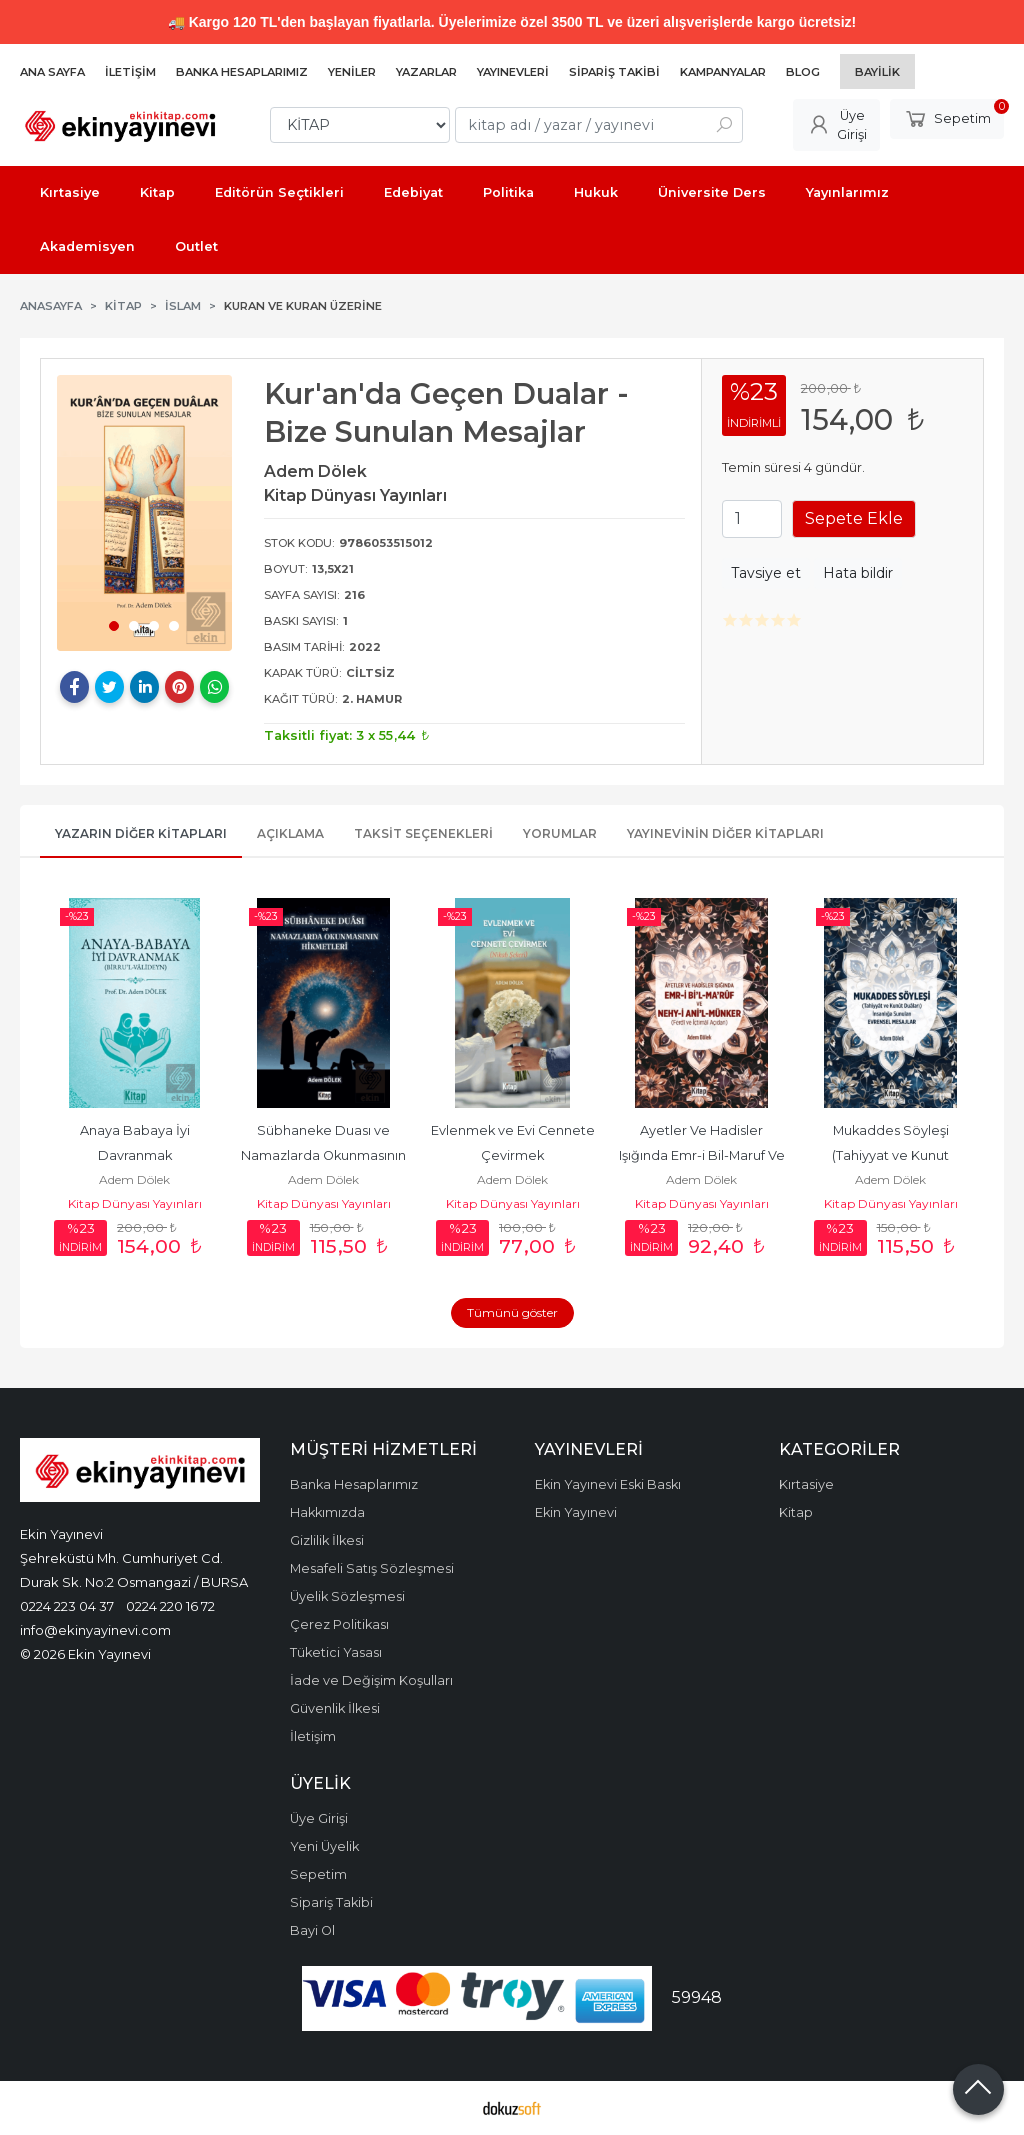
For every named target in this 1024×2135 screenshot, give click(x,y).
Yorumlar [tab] (560, 833)
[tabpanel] (144, 512)
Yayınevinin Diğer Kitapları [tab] (725, 833)
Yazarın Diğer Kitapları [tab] (141, 833)
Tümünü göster (512, 1312)
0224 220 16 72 (170, 1606)
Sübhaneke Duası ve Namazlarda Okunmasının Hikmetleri (325, 1155)
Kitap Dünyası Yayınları (135, 1203)
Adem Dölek (134, 1179)
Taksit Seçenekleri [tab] (423, 833)
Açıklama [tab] (290, 833)
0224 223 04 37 (67, 1606)
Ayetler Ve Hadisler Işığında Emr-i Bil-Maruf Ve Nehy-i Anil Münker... (703, 1155)
